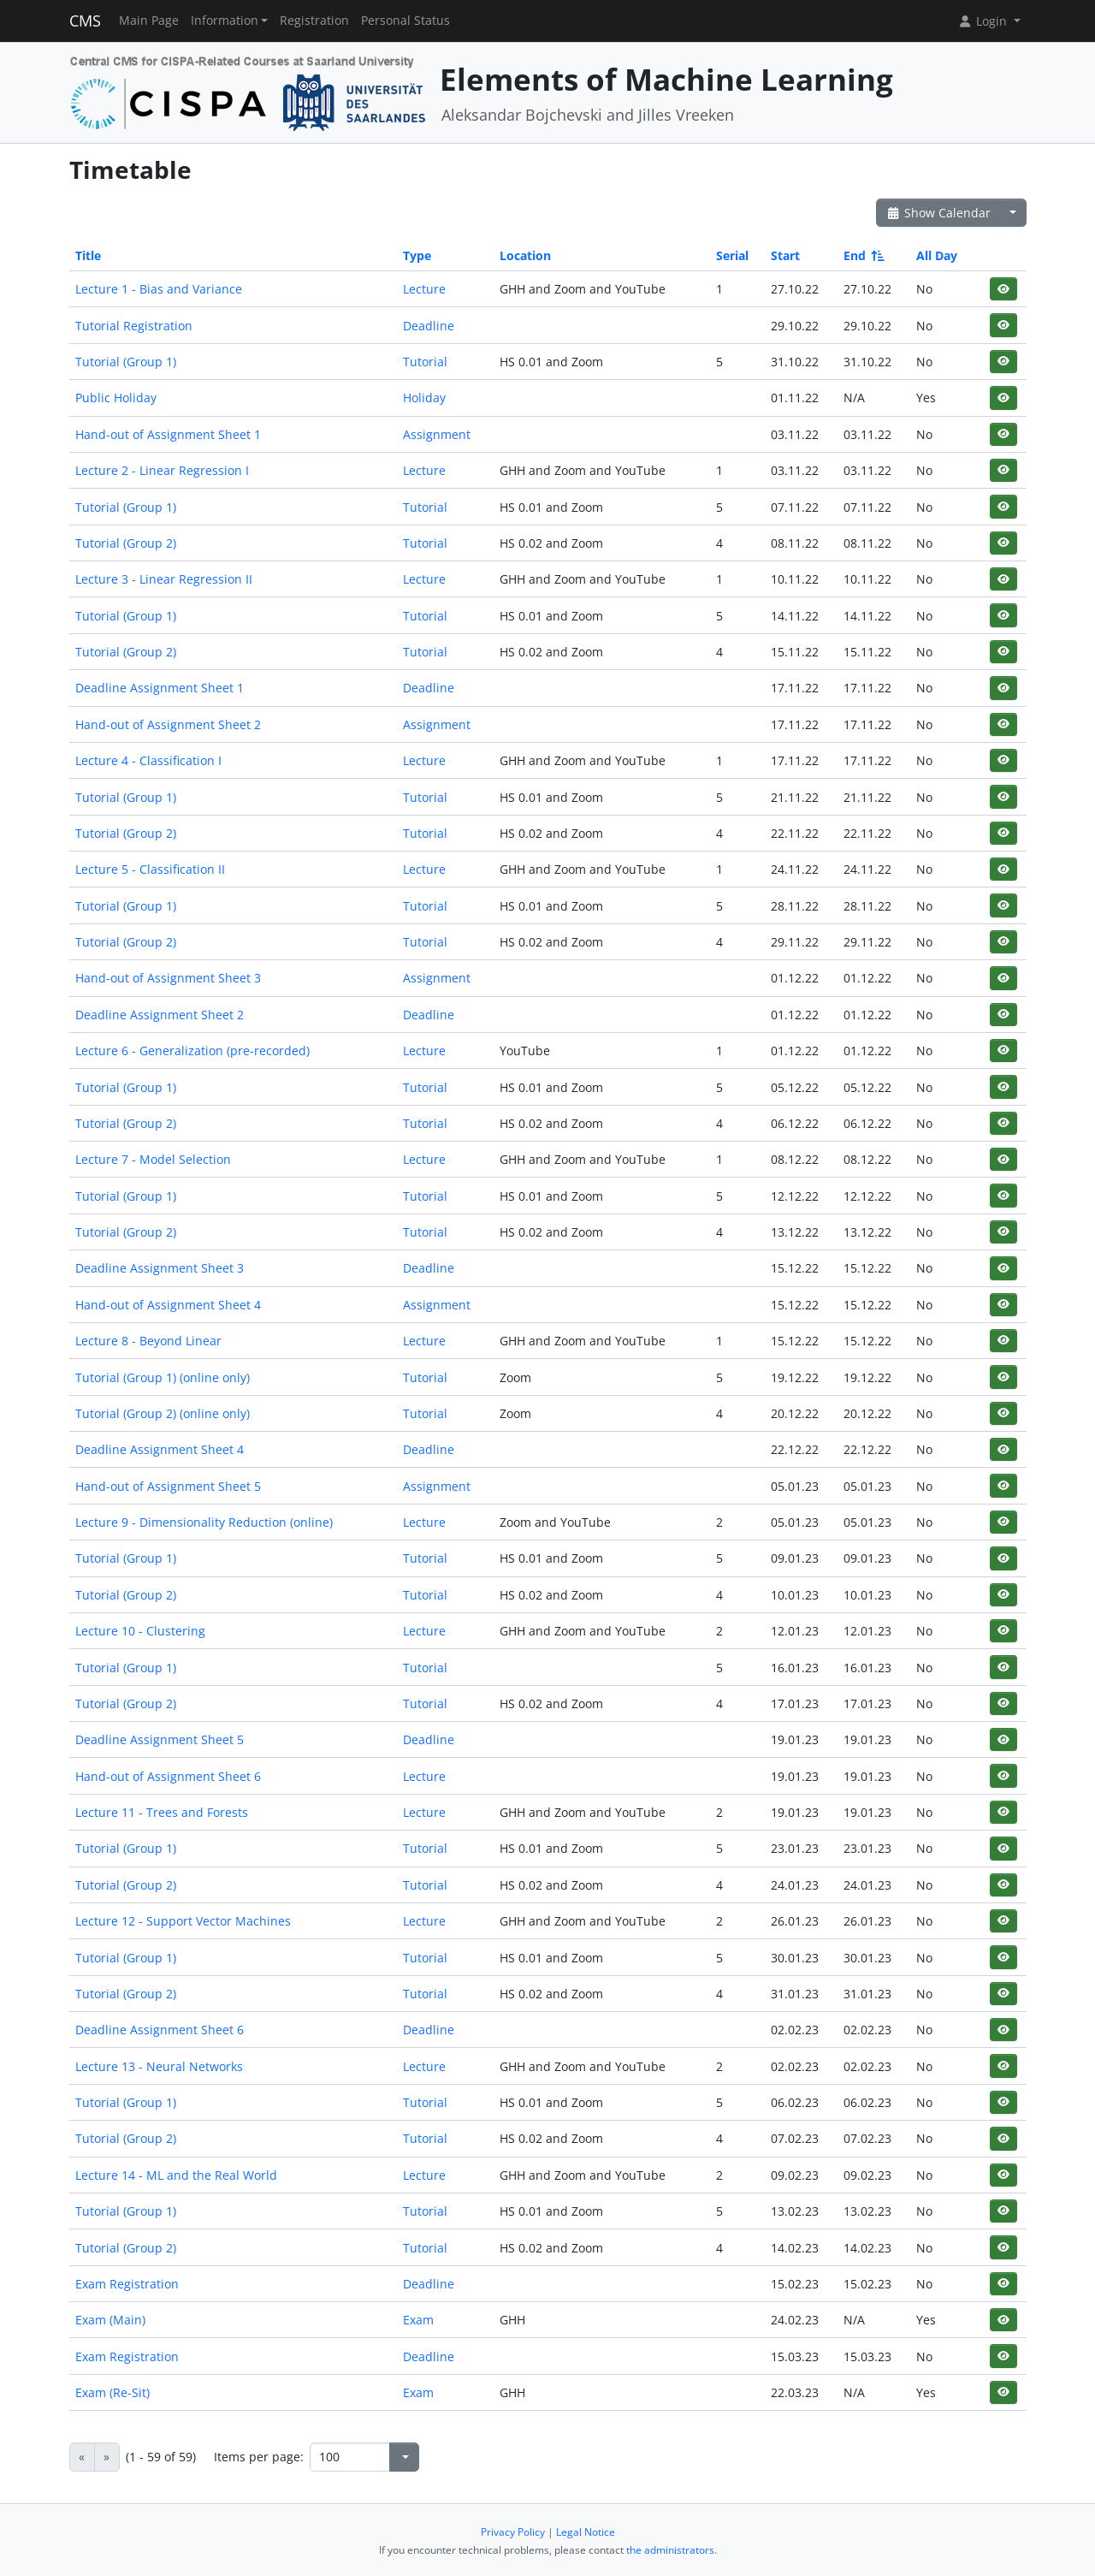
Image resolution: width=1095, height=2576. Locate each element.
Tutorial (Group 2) (125, 543)
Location (525, 255)
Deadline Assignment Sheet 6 (159, 2029)
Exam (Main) (110, 2320)
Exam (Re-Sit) (112, 2392)
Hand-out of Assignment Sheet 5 (168, 1486)
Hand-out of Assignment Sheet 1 (168, 434)
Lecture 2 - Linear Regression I (162, 470)
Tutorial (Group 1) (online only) (162, 1377)
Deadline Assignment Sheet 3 (159, 1268)
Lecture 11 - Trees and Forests (161, 1812)
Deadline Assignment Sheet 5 (159, 1739)
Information (224, 20)
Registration (314, 20)
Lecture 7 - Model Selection (153, 1159)
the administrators (670, 2550)
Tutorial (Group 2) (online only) (162, 1413)
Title (88, 255)
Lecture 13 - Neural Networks (159, 2066)
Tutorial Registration (133, 326)
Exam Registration (127, 2284)
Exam (418, 2320)
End (862, 255)
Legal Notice (585, 2532)
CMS (85, 20)
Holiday (424, 397)
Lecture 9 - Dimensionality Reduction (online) (204, 1522)
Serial (732, 255)
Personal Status (405, 20)
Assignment (437, 434)
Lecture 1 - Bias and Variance (158, 289)
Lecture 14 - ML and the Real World (176, 2175)
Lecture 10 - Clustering (140, 1631)
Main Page (149, 20)
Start (785, 255)
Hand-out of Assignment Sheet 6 (168, 1776)
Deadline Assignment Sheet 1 (159, 688)
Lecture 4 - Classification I (148, 760)
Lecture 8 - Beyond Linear (148, 1341)
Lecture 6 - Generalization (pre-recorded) (192, 1050)
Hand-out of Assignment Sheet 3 (168, 978)
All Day (936, 255)
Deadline (428, 326)
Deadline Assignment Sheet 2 (159, 1014)
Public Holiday (116, 397)
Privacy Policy (513, 2532)
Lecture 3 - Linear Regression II (163, 579)
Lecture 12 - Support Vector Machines (183, 1921)
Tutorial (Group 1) (125, 361)
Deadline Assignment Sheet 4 (159, 1449)
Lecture (424, 289)
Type (417, 255)
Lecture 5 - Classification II (150, 869)
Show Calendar (938, 213)
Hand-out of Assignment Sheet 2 (168, 724)
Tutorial (425, 361)
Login (983, 21)
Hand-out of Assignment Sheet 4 (168, 1305)
